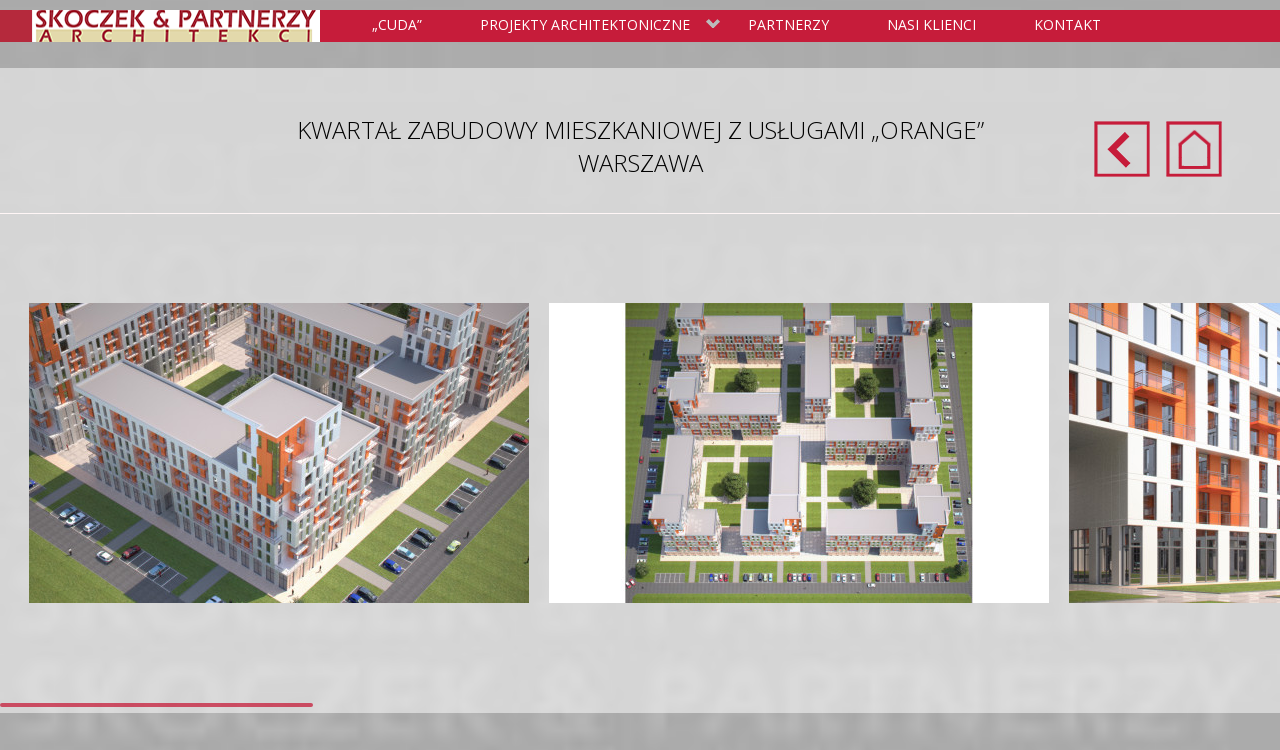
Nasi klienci (931, 24)
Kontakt (1067, 24)
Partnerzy (788, 24)
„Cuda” (397, 24)
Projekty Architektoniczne (596, 26)
